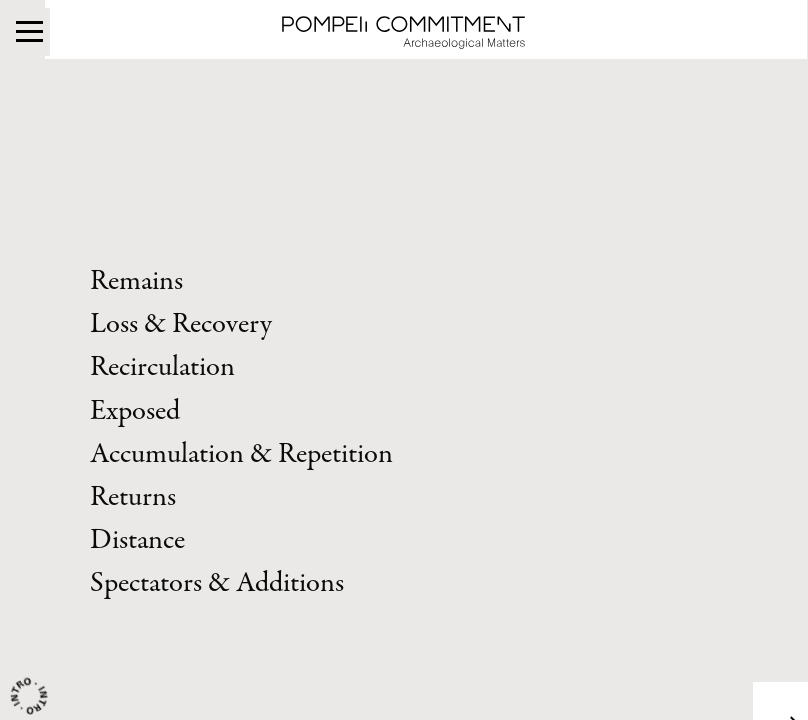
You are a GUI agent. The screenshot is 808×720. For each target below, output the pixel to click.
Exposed (135, 411)
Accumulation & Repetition (241, 454)
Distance (137, 540)
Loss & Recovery (181, 324)
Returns (133, 497)
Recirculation (162, 367)
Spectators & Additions (217, 583)
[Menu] (29, 29)
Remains (136, 281)
